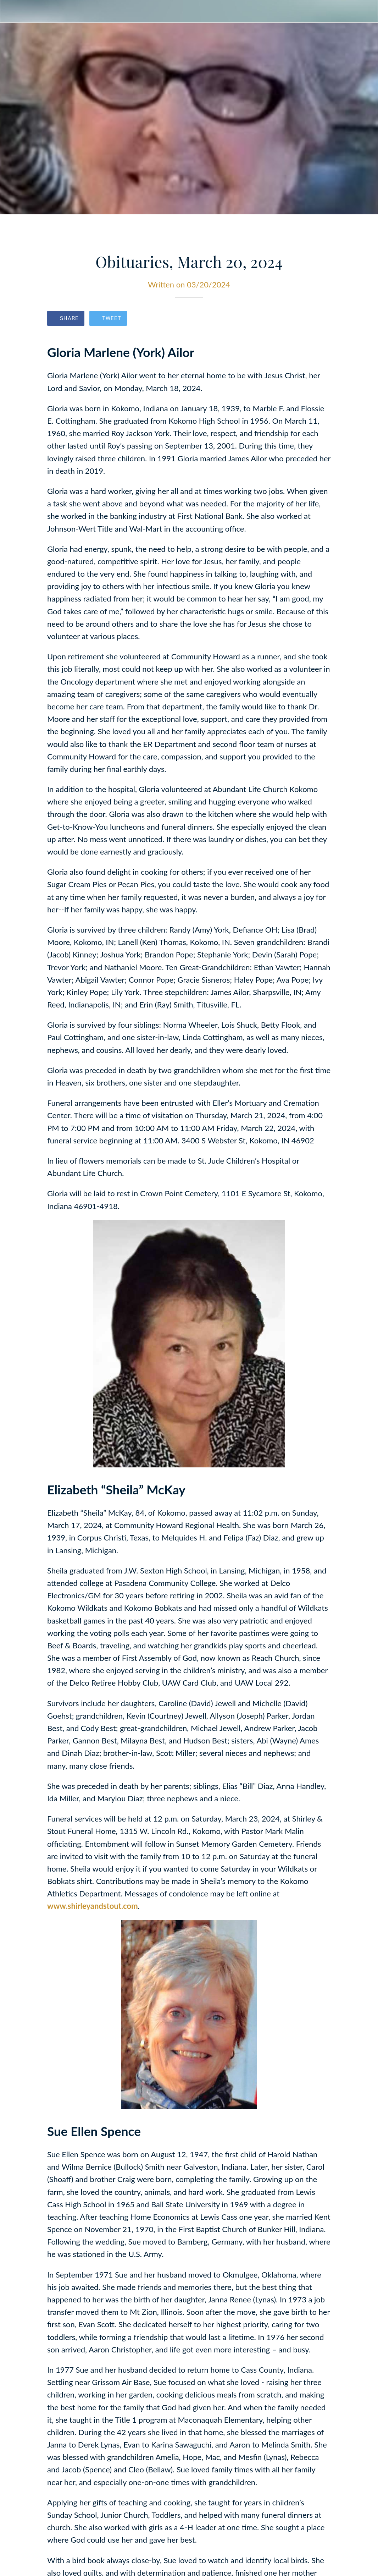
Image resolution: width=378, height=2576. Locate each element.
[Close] (11, 11)
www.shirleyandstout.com (92, 1906)
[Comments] (322, 319)
